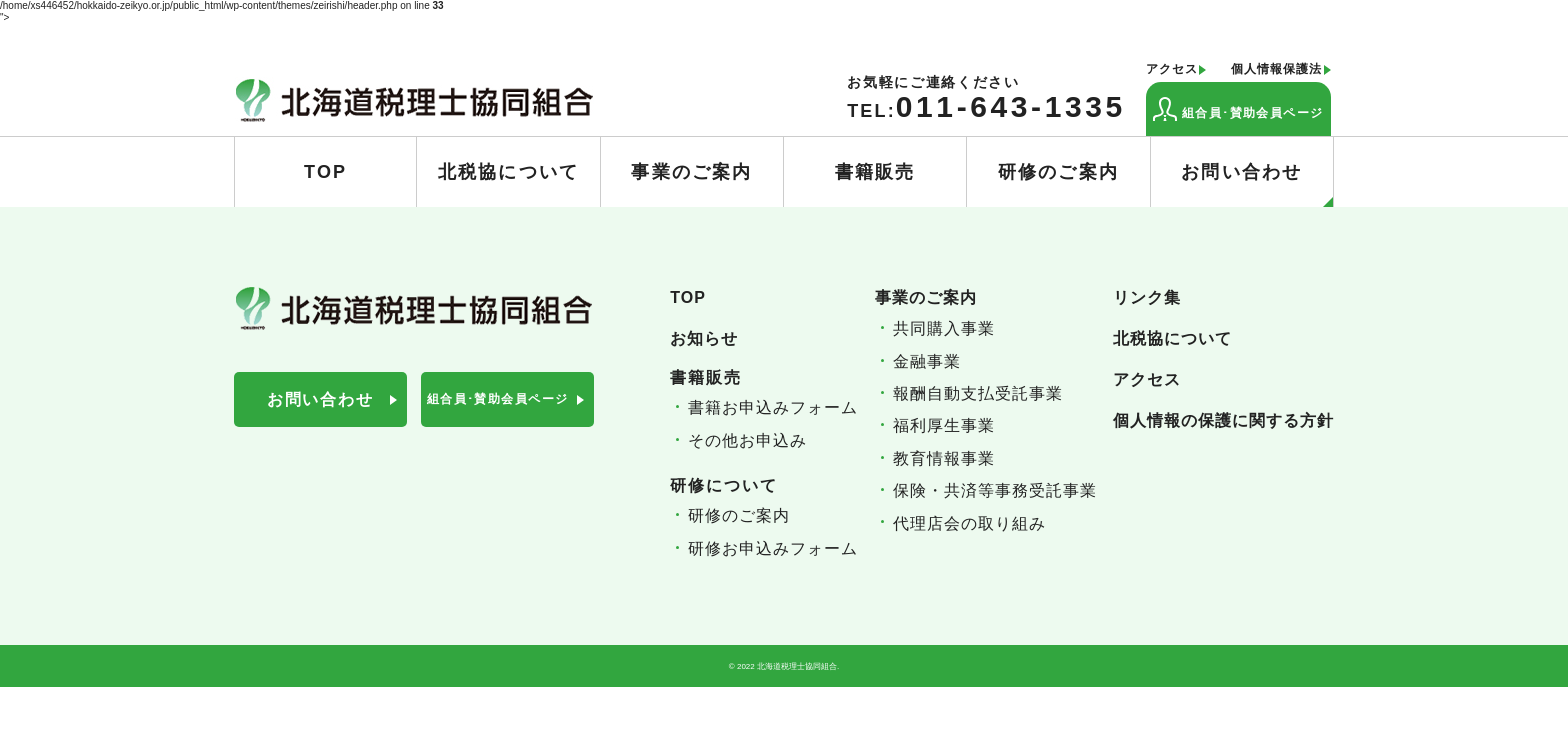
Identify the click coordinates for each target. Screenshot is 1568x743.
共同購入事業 (944, 328)
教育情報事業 (944, 458)
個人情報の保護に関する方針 (1223, 420)
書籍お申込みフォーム (773, 407)
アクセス (1172, 69)
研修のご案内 (1058, 172)
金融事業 (927, 361)
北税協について (508, 172)
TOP (325, 172)
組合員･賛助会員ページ (1238, 109)
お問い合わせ (1257, 185)
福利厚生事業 (944, 425)
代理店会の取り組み (969, 523)
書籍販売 (875, 172)
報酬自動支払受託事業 (978, 393)
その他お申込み (747, 440)
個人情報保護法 (1276, 69)
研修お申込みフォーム (773, 548)
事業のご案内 (691, 172)
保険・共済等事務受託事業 (995, 490)
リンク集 (1147, 297)
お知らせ (704, 338)
